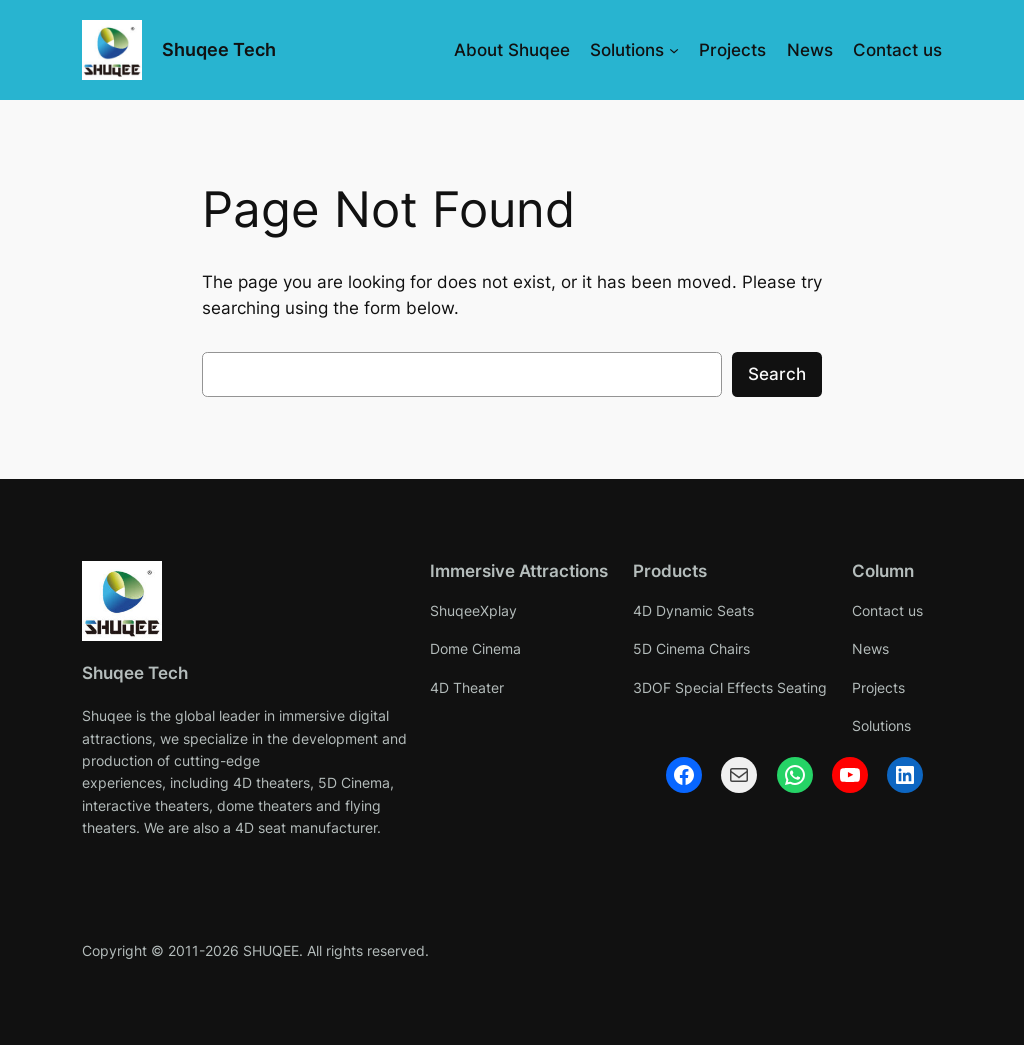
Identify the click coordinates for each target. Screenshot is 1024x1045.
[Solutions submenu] (674, 50)
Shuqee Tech (219, 49)
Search (777, 374)
